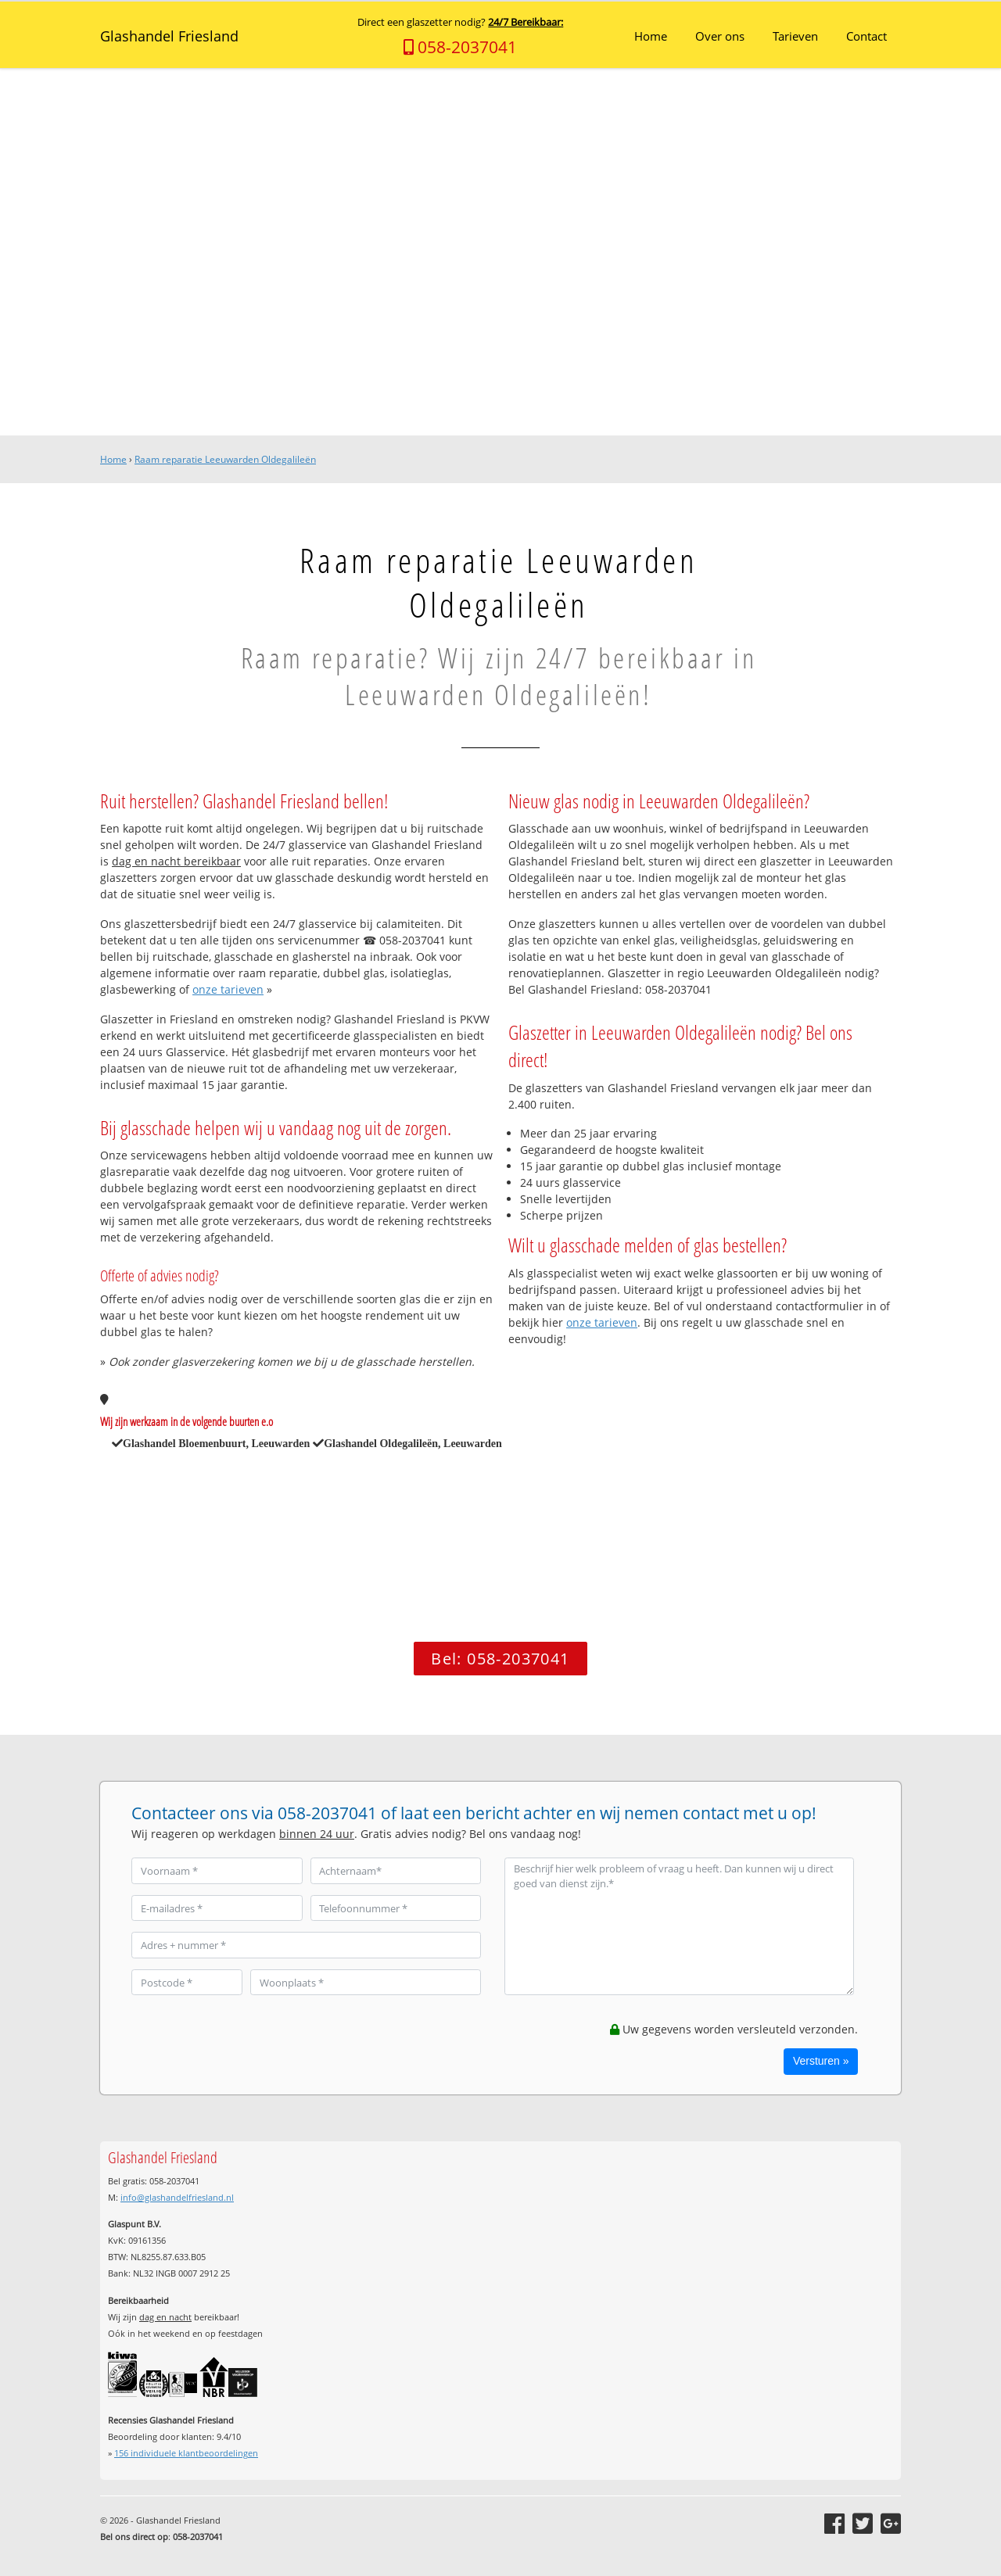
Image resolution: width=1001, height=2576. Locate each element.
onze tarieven (228, 989)
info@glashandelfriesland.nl (177, 2197)
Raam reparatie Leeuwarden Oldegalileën (225, 459)
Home (113, 459)
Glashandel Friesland (169, 36)
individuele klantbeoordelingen (186, 2453)
